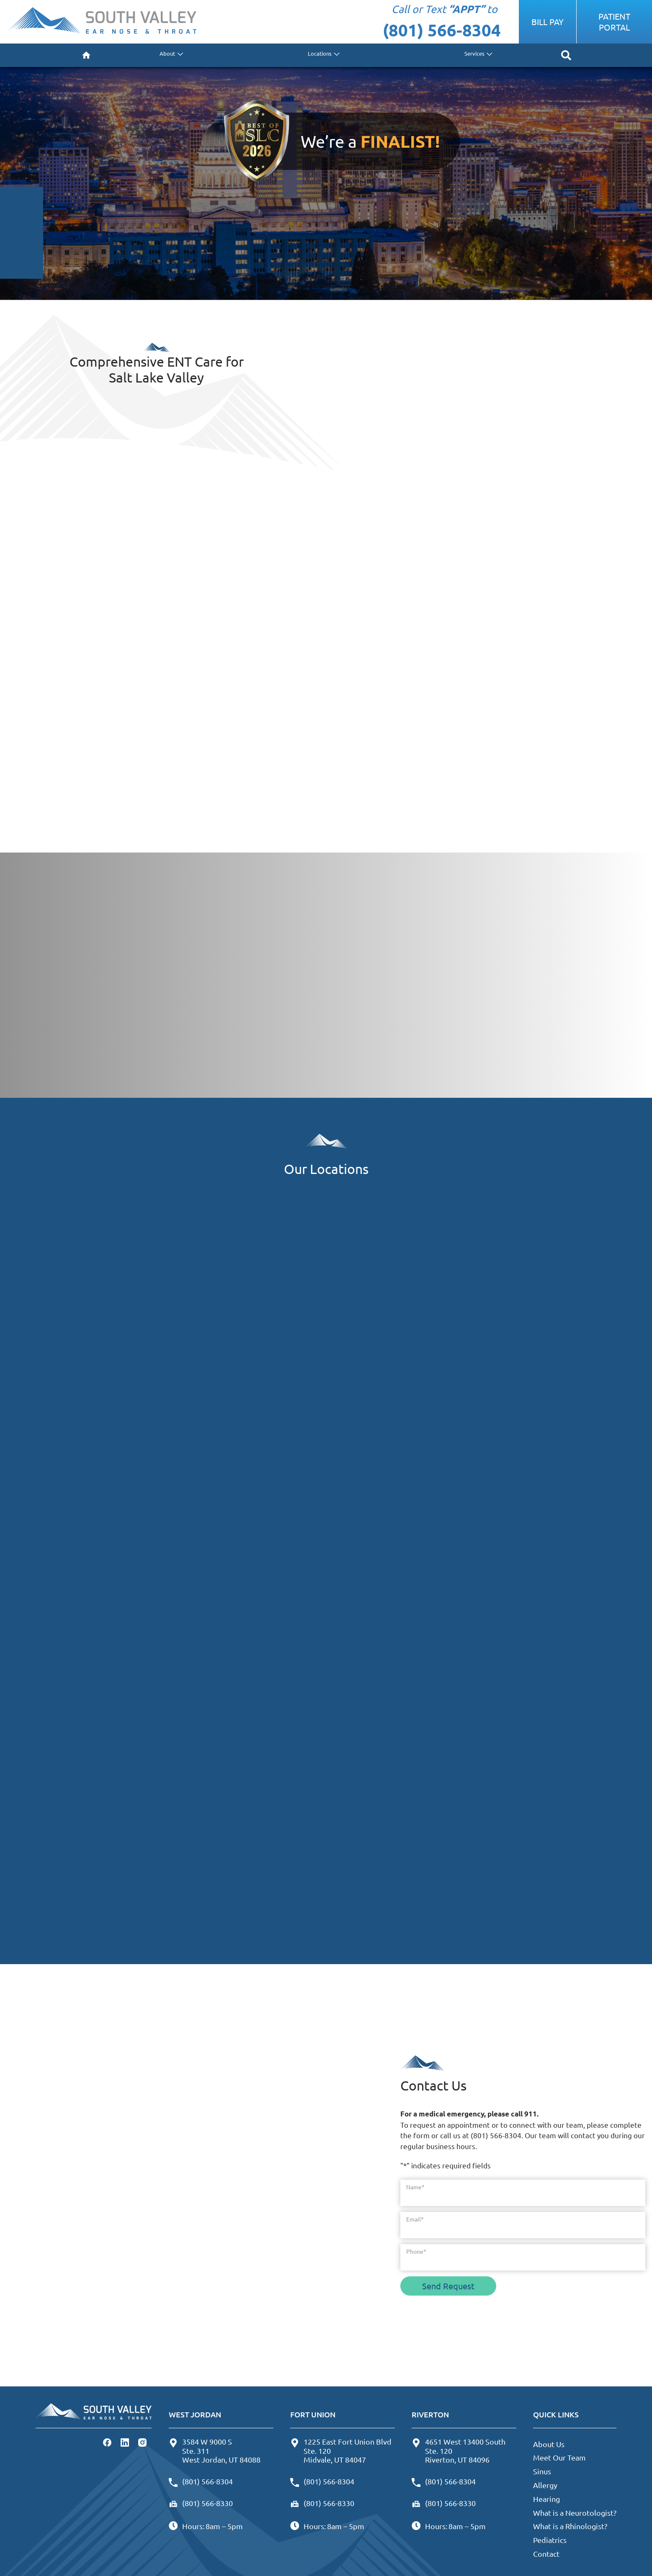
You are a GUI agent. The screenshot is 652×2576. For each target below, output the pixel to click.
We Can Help (397, 627)
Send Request (448, 2286)
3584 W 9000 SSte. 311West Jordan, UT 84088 (214, 2450)
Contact (546, 2553)
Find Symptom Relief (111, 768)
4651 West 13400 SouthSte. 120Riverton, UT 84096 (458, 2450)
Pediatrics (550, 2539)
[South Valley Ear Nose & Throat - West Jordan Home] (102, 21)
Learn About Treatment (116, 627)
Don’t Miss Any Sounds (416, 768)
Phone (416, 2251)
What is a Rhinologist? (570, 2526)
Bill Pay (547, 21)
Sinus (542, 2471)
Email (415, 2219)
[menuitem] (86, 55)
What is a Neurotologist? (574, 2512)
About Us (548, 2444)
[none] (170, 55)
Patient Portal (614, 21)
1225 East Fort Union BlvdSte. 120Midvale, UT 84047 (341, 2450)
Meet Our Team (559, 2457)
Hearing (546, 2498)
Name (415, 2187)
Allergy (545, 2485)
